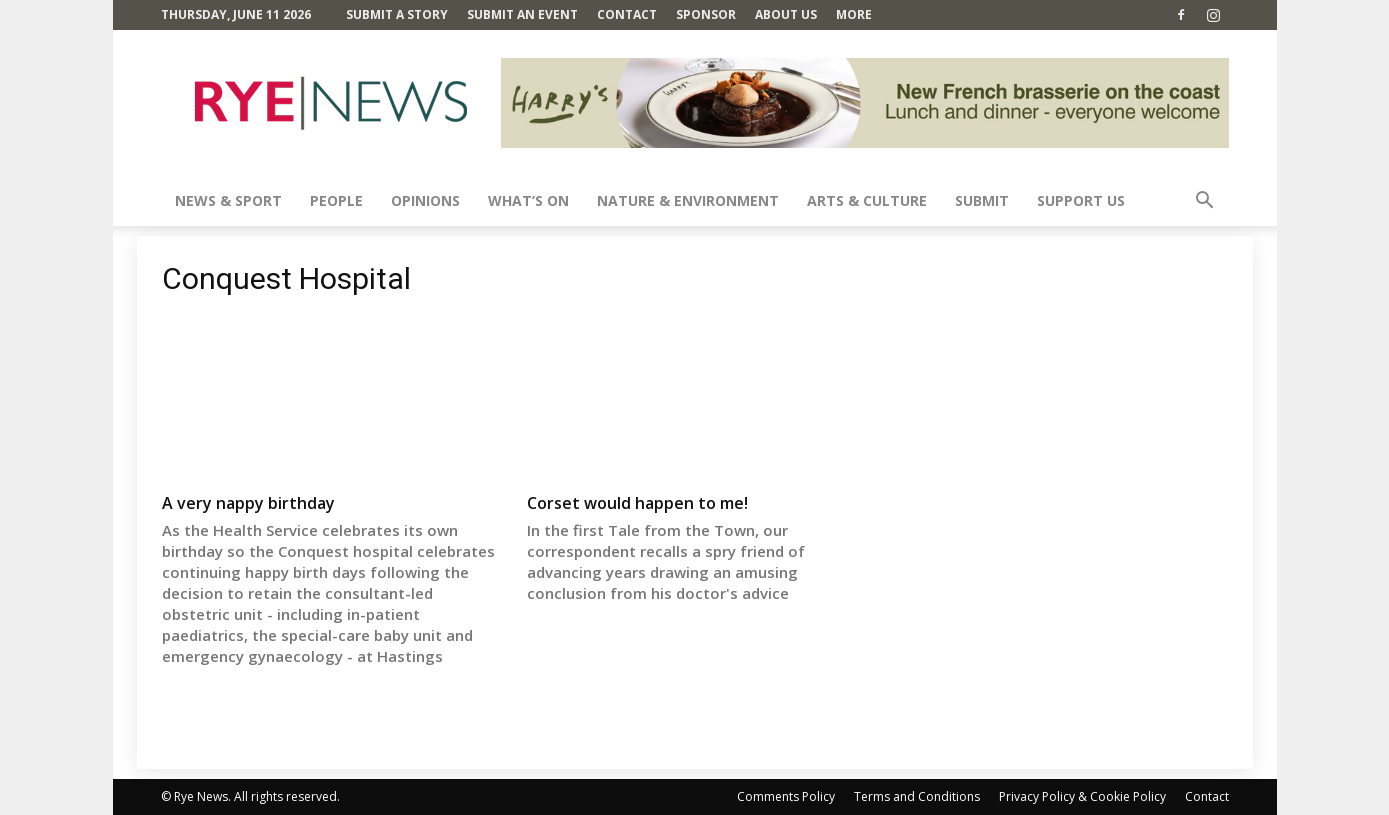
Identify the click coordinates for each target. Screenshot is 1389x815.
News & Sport (228, 200)
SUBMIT (982, 200)
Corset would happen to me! (637, 503)
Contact (627, 14)
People (336, 200)
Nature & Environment (688, 200)
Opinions (425, 200)
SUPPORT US (1081, 200)
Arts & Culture (867, 200)
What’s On (528, 200)
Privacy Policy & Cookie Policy (1082, 796)
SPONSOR (706, 14)
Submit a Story (397, 14)
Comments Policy (786, 796)
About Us (786, 14)
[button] (1205, 202)
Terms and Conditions (917, 796)
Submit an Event (522, 14)
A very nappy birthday (248, 503)
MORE (854, 14)
